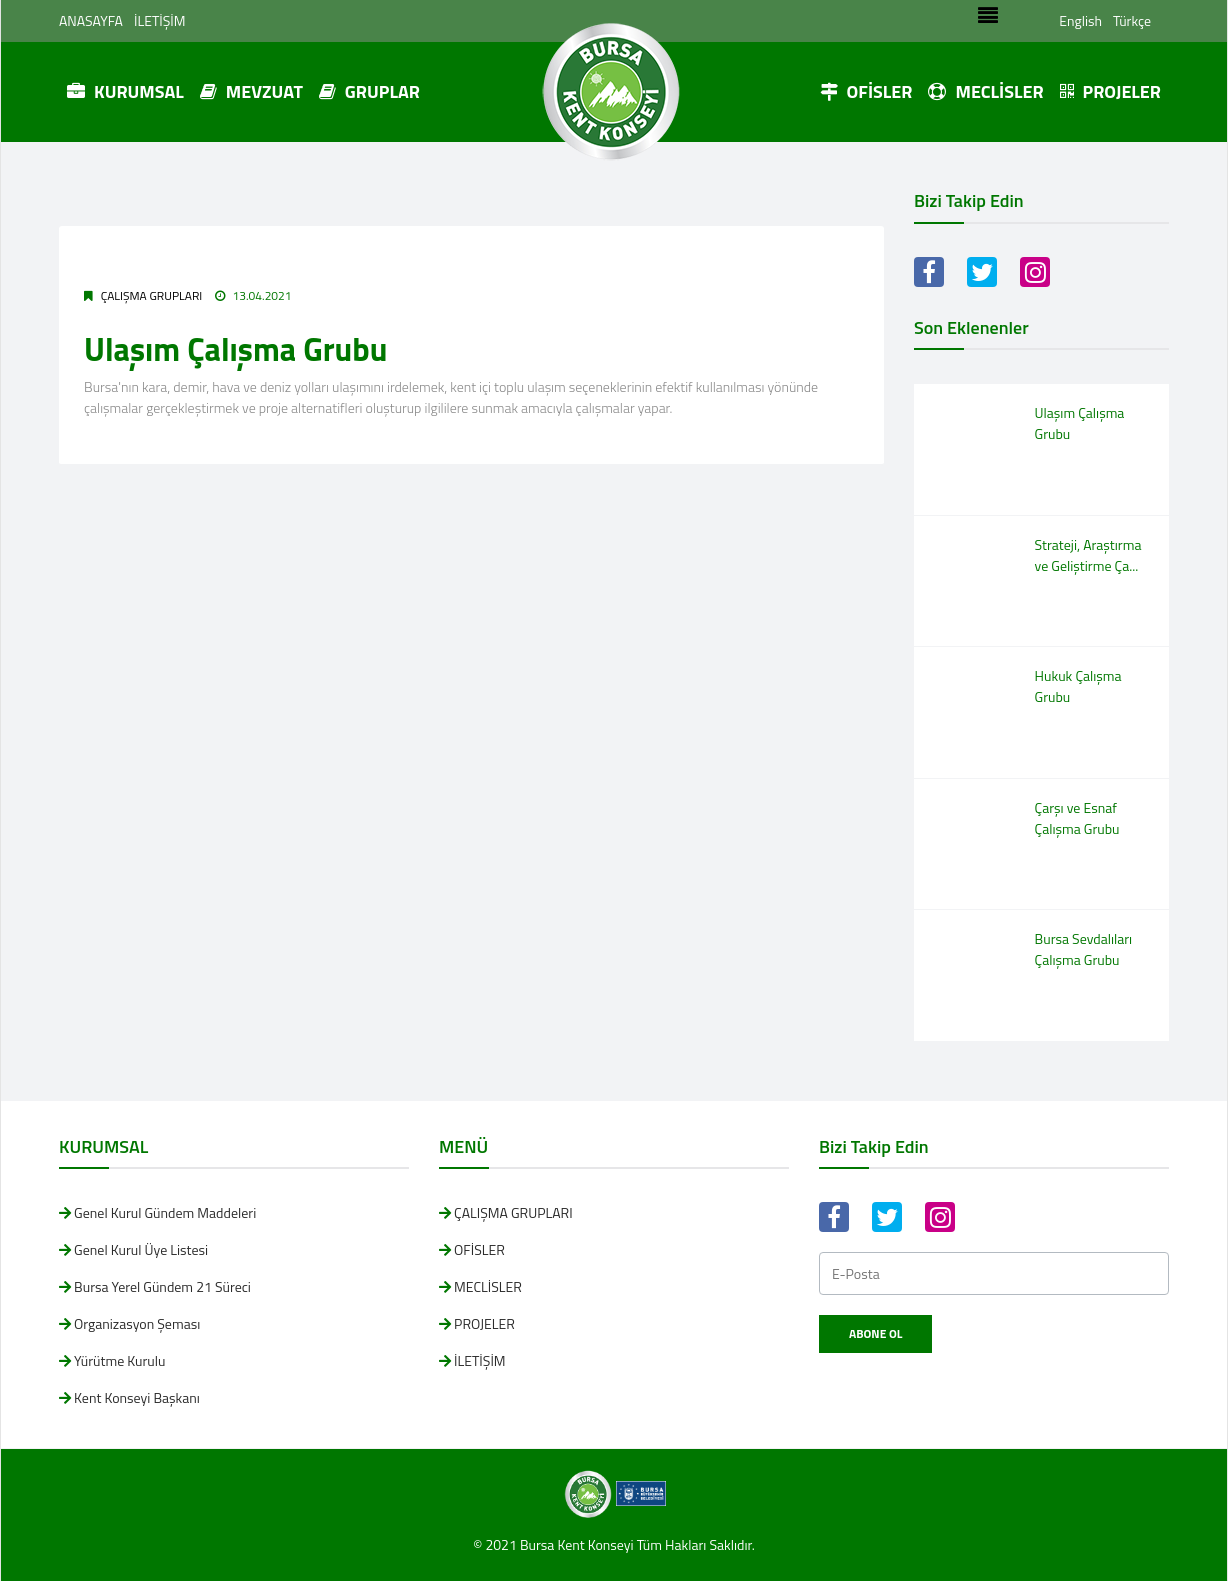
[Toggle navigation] (988, 21)
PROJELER (1110, 91)
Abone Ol (875, 1333)
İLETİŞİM (160, 20)
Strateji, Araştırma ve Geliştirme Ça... (1088, 555)
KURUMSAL (125, 91)
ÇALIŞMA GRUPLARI (152, 295)
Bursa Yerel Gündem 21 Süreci (162, 1286)
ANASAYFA (91, 20)
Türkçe (1132, 20)
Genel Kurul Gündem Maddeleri (165, 1212)
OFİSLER (866, 91)
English (1080, 20)
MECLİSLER (985, 91)
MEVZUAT (251, 91)
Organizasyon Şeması (137, 1323)
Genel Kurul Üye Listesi (141, 1249)
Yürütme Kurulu (119, 1360)
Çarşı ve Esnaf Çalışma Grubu (1077, 818)
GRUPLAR (369, 91)
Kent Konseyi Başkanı (137, 1397)
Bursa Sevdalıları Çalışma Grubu (1084, 949)
